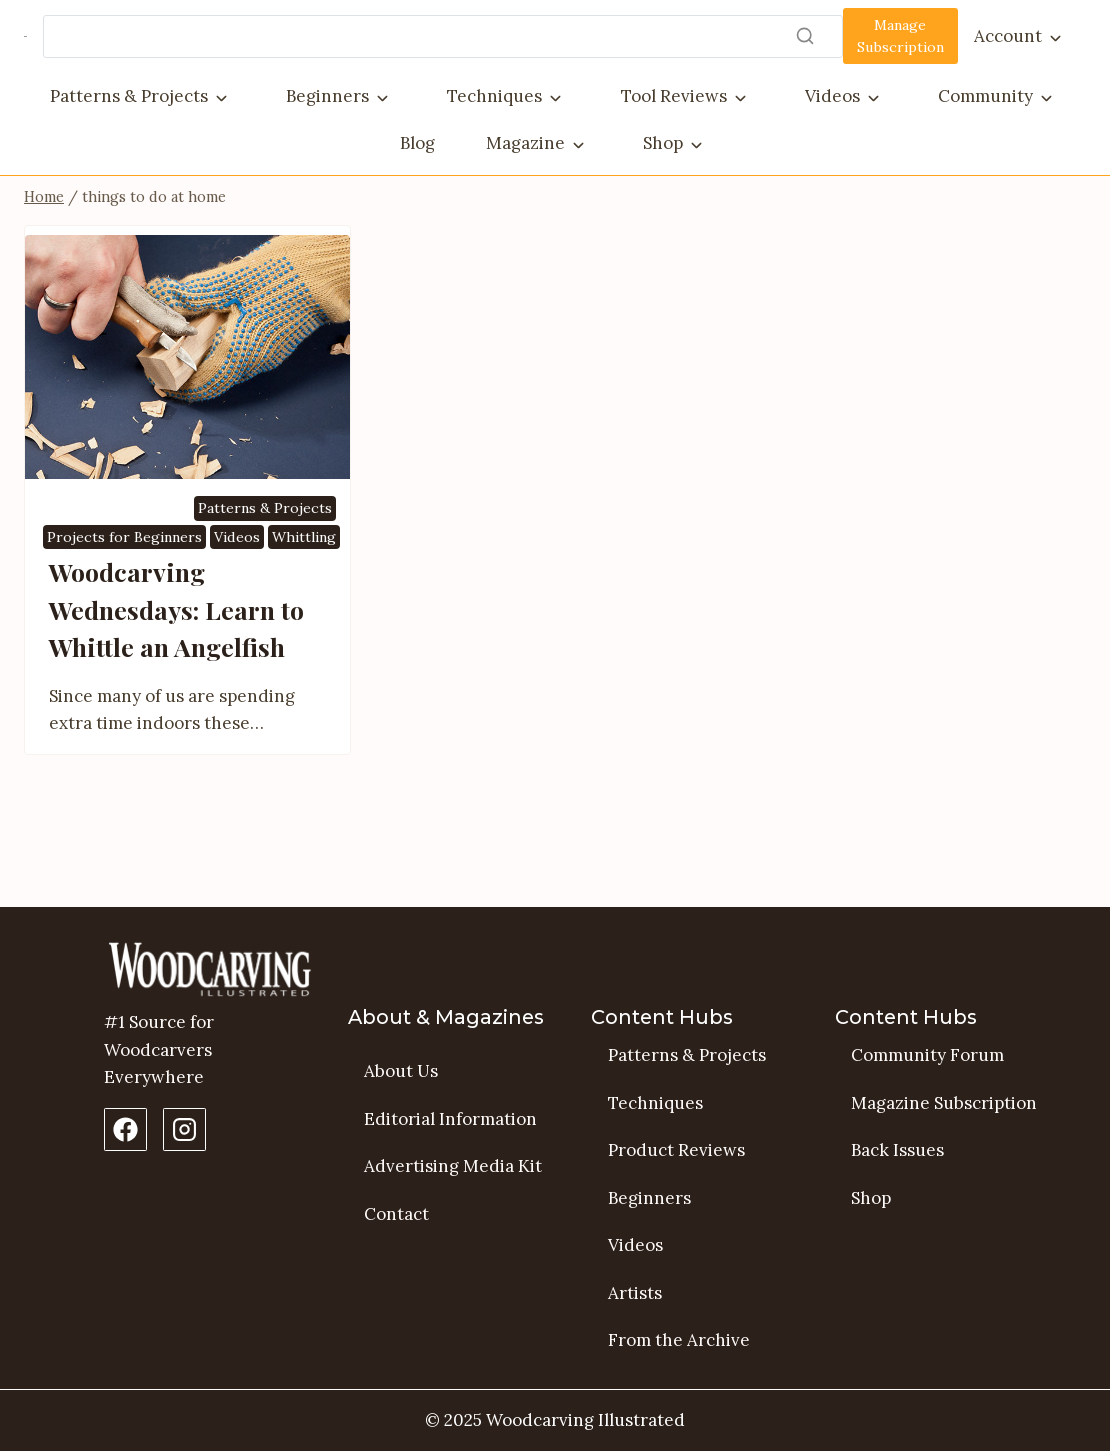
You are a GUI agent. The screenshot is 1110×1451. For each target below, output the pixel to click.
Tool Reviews (674, 96)
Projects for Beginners (124, 608)
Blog (417, 143)
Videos (832, 96)
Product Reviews (676, 1150)
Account (1008, 36)
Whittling (304, 608)
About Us (401, 1071)
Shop (663, 143)
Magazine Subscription (944, 1103)
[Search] (443, 36)
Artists (635, 1293)
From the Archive (679, 1341)
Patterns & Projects (129, 96)
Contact (396, 1214)
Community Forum (927, 1055)
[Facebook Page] (125, 1129)
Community (985, 96)
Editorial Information (450, 1119)
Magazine (525, 143)
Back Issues (897, 1150)
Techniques (494, 96)
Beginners (327, 96)
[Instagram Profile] (184, 1129)
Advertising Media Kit (453, 1166)
